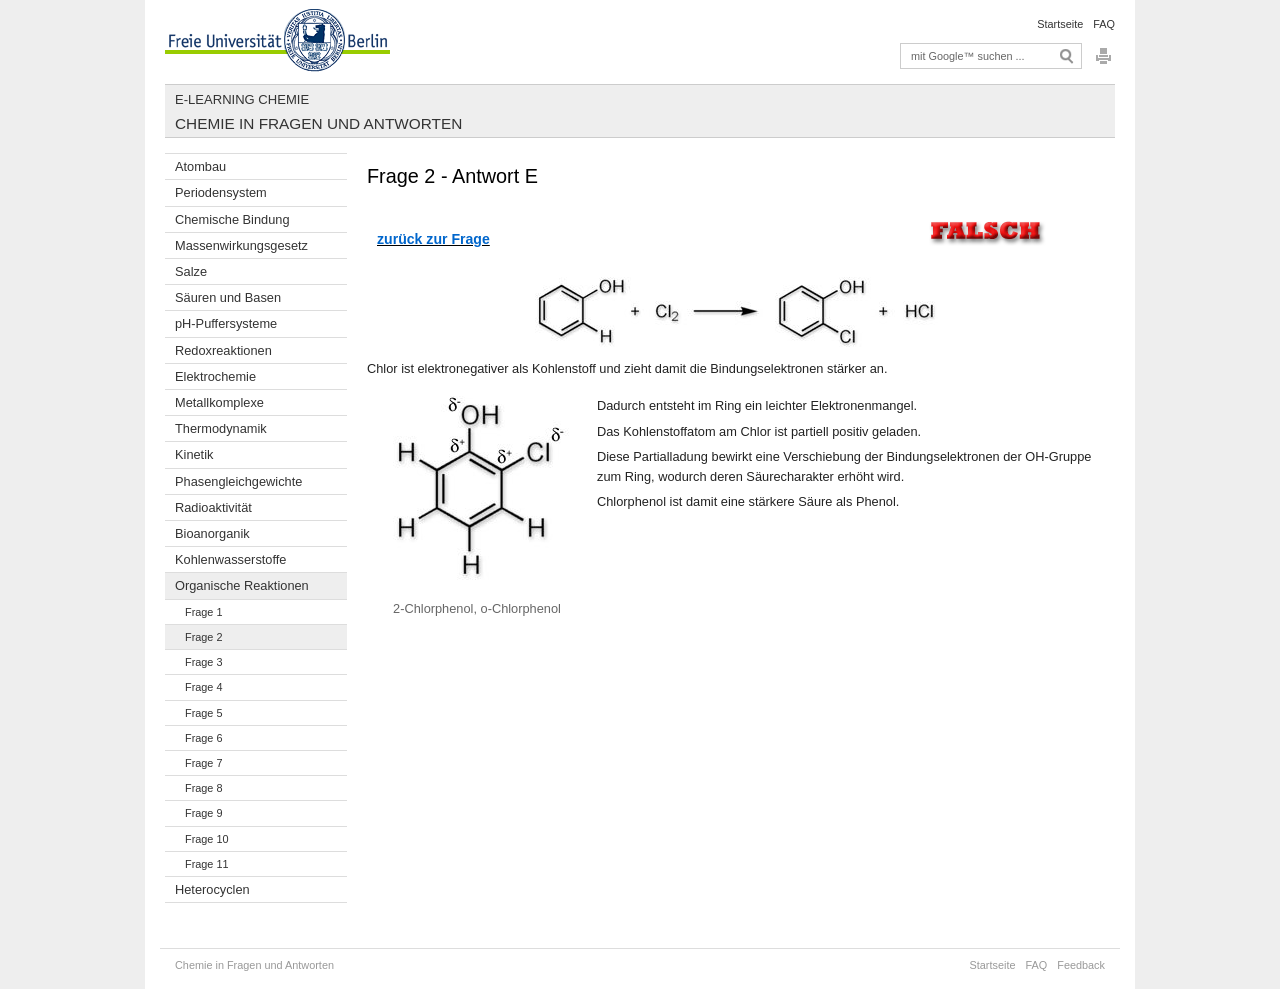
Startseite (1060, 24)
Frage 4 (203, 687)
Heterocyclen (212, 889)
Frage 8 (203, 788)
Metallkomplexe (219, 402)
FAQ (1104, 24)
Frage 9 (203, 813)
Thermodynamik (221, 428)
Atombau (200, 166)
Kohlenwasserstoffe (230, 559)
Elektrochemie (215, 376)
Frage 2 (203, 637)
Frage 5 (203, 713)
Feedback (1081, 965)
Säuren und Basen (228, 297)
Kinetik (194, 454)
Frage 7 (203, 763)
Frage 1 (203, 612)
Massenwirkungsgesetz (241, 245)
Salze (191, 271)
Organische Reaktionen (242, 585)
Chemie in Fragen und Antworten (318, 123)
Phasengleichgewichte (238, 481)
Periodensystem (221, 192)
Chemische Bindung (232, 219)
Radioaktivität (213, 507)
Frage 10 (207, 839)
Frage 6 (203, 738)
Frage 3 (203, 662)
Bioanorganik (212, 533)
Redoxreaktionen (223, 350)
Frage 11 (207, 864)
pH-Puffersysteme (226, 323)
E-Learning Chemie (242, 99)
